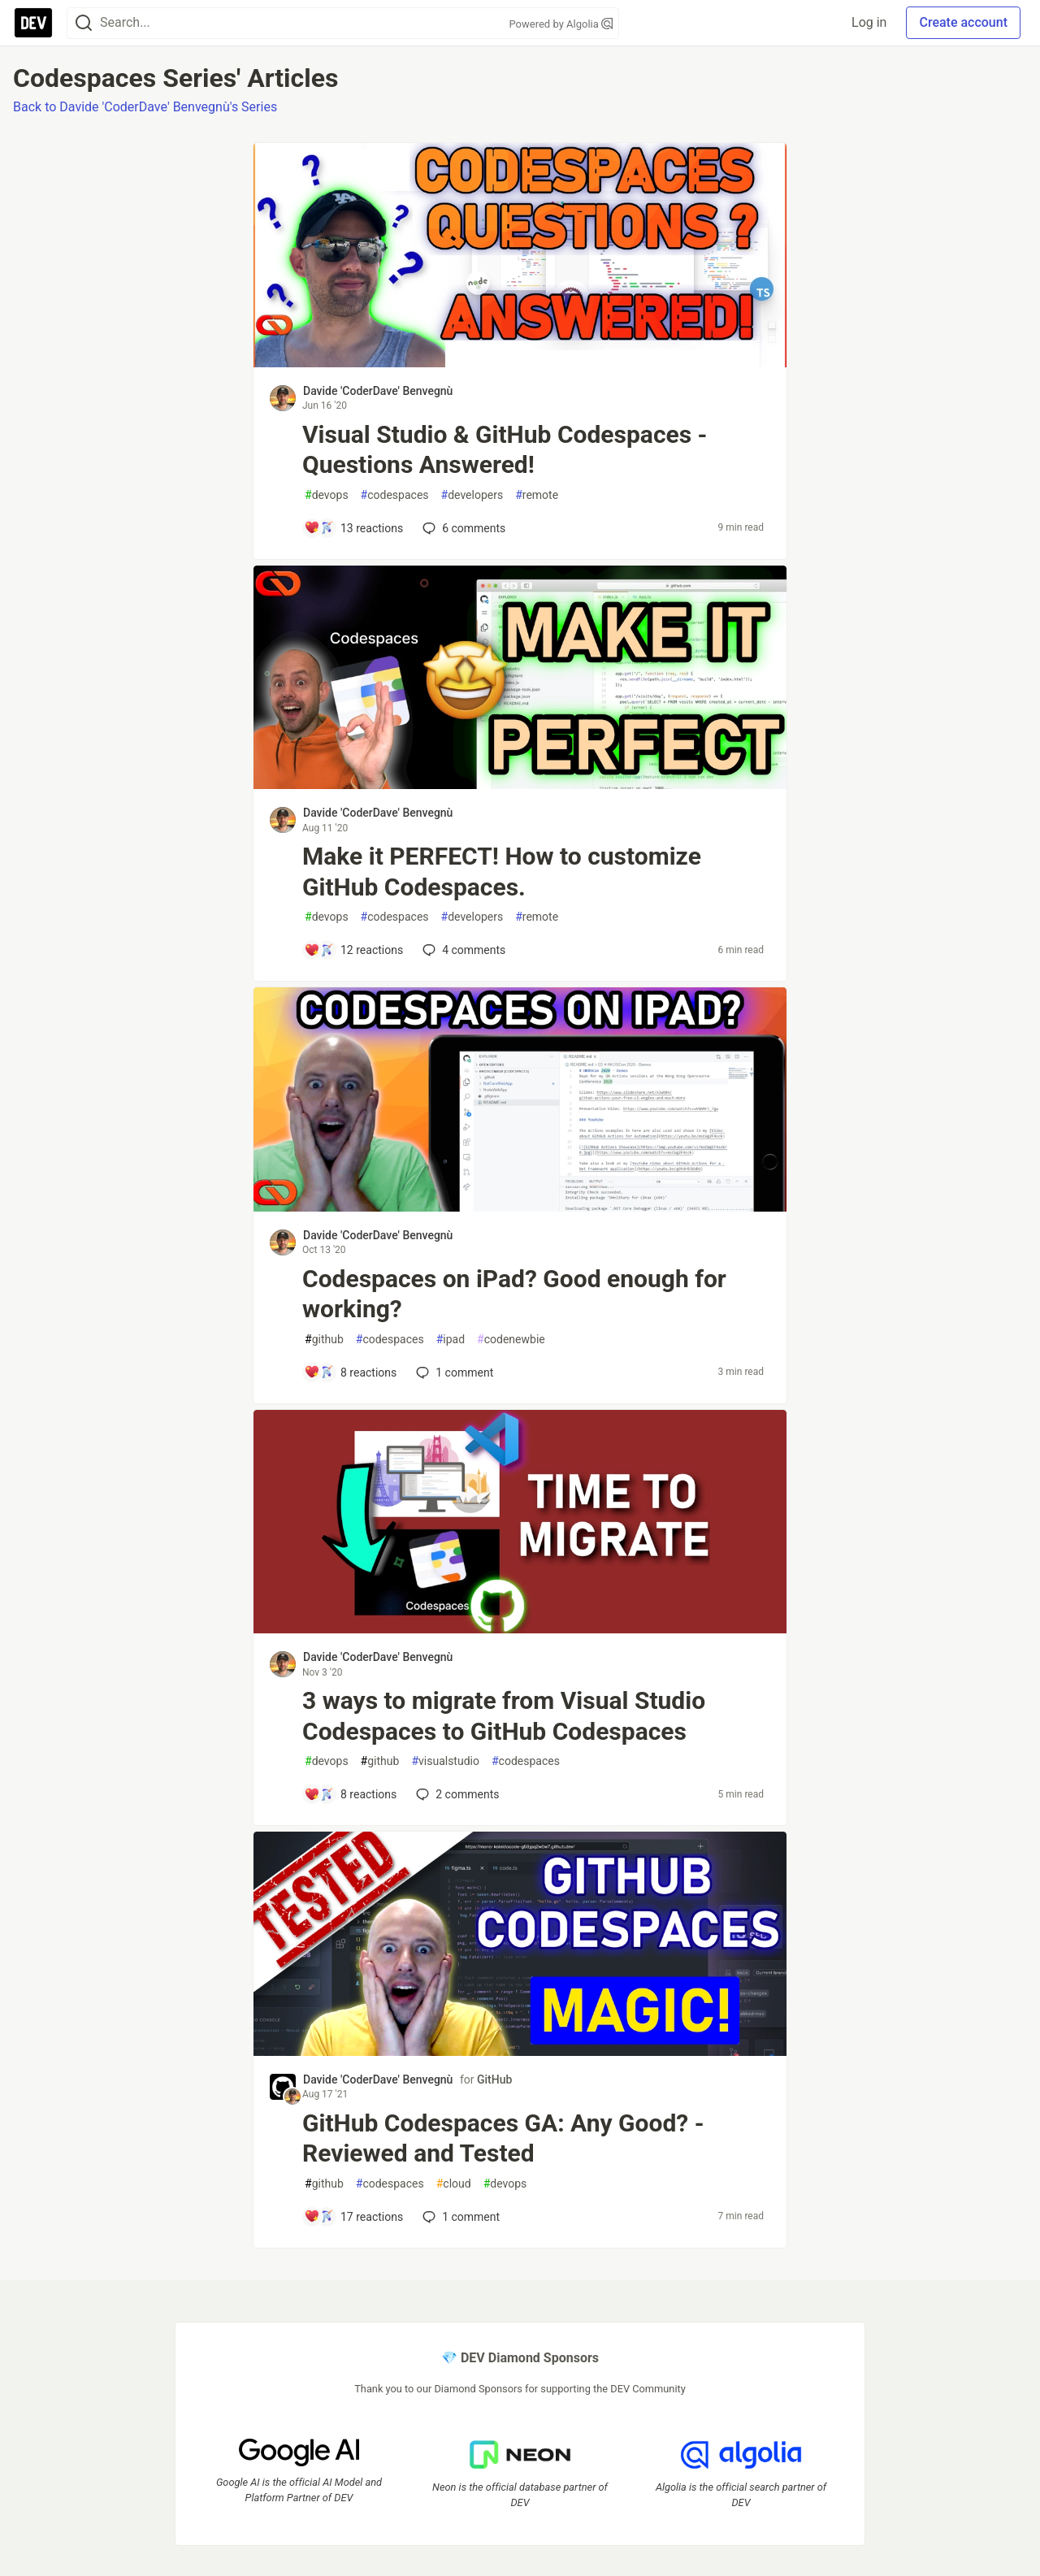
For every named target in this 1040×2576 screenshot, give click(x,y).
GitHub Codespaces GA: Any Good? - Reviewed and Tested (503, 2138)
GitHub (494, 2079)
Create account (963, 22)
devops (327, 495)
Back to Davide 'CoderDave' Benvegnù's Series (145, 107)
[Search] (83, 23)
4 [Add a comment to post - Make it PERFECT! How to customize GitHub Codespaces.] (462, 950)
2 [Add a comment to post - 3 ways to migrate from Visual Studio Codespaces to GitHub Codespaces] (456, 1794)
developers (472, 495)
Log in (869, 22)
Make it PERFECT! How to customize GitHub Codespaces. (501, 871)
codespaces (395, 495)
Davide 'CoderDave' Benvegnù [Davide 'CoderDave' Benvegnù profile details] (378, 390)
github (324, 1339)
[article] (520, 363)
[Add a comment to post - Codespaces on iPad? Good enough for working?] (350, 1372)
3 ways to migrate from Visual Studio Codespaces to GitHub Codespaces (503, 1716)
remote (536, 495)
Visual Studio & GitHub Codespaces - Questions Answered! (504, 449)
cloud (453, 2183)
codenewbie (511, 1339)
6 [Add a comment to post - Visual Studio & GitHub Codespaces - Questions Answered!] (462, 528)
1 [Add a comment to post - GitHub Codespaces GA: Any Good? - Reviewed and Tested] (459, 2217)
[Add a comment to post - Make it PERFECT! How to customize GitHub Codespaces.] (353, 950)
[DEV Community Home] (33, 23)
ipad (450, 1339)
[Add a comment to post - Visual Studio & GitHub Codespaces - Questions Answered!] (353, 528)
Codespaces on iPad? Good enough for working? (514, 1294)
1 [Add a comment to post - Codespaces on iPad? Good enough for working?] (453, 1372)
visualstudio (445, 1761)
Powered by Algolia (561, 24)
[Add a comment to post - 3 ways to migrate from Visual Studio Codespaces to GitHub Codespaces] (350, 1794)
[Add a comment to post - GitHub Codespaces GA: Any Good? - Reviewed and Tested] (353, 2216)
